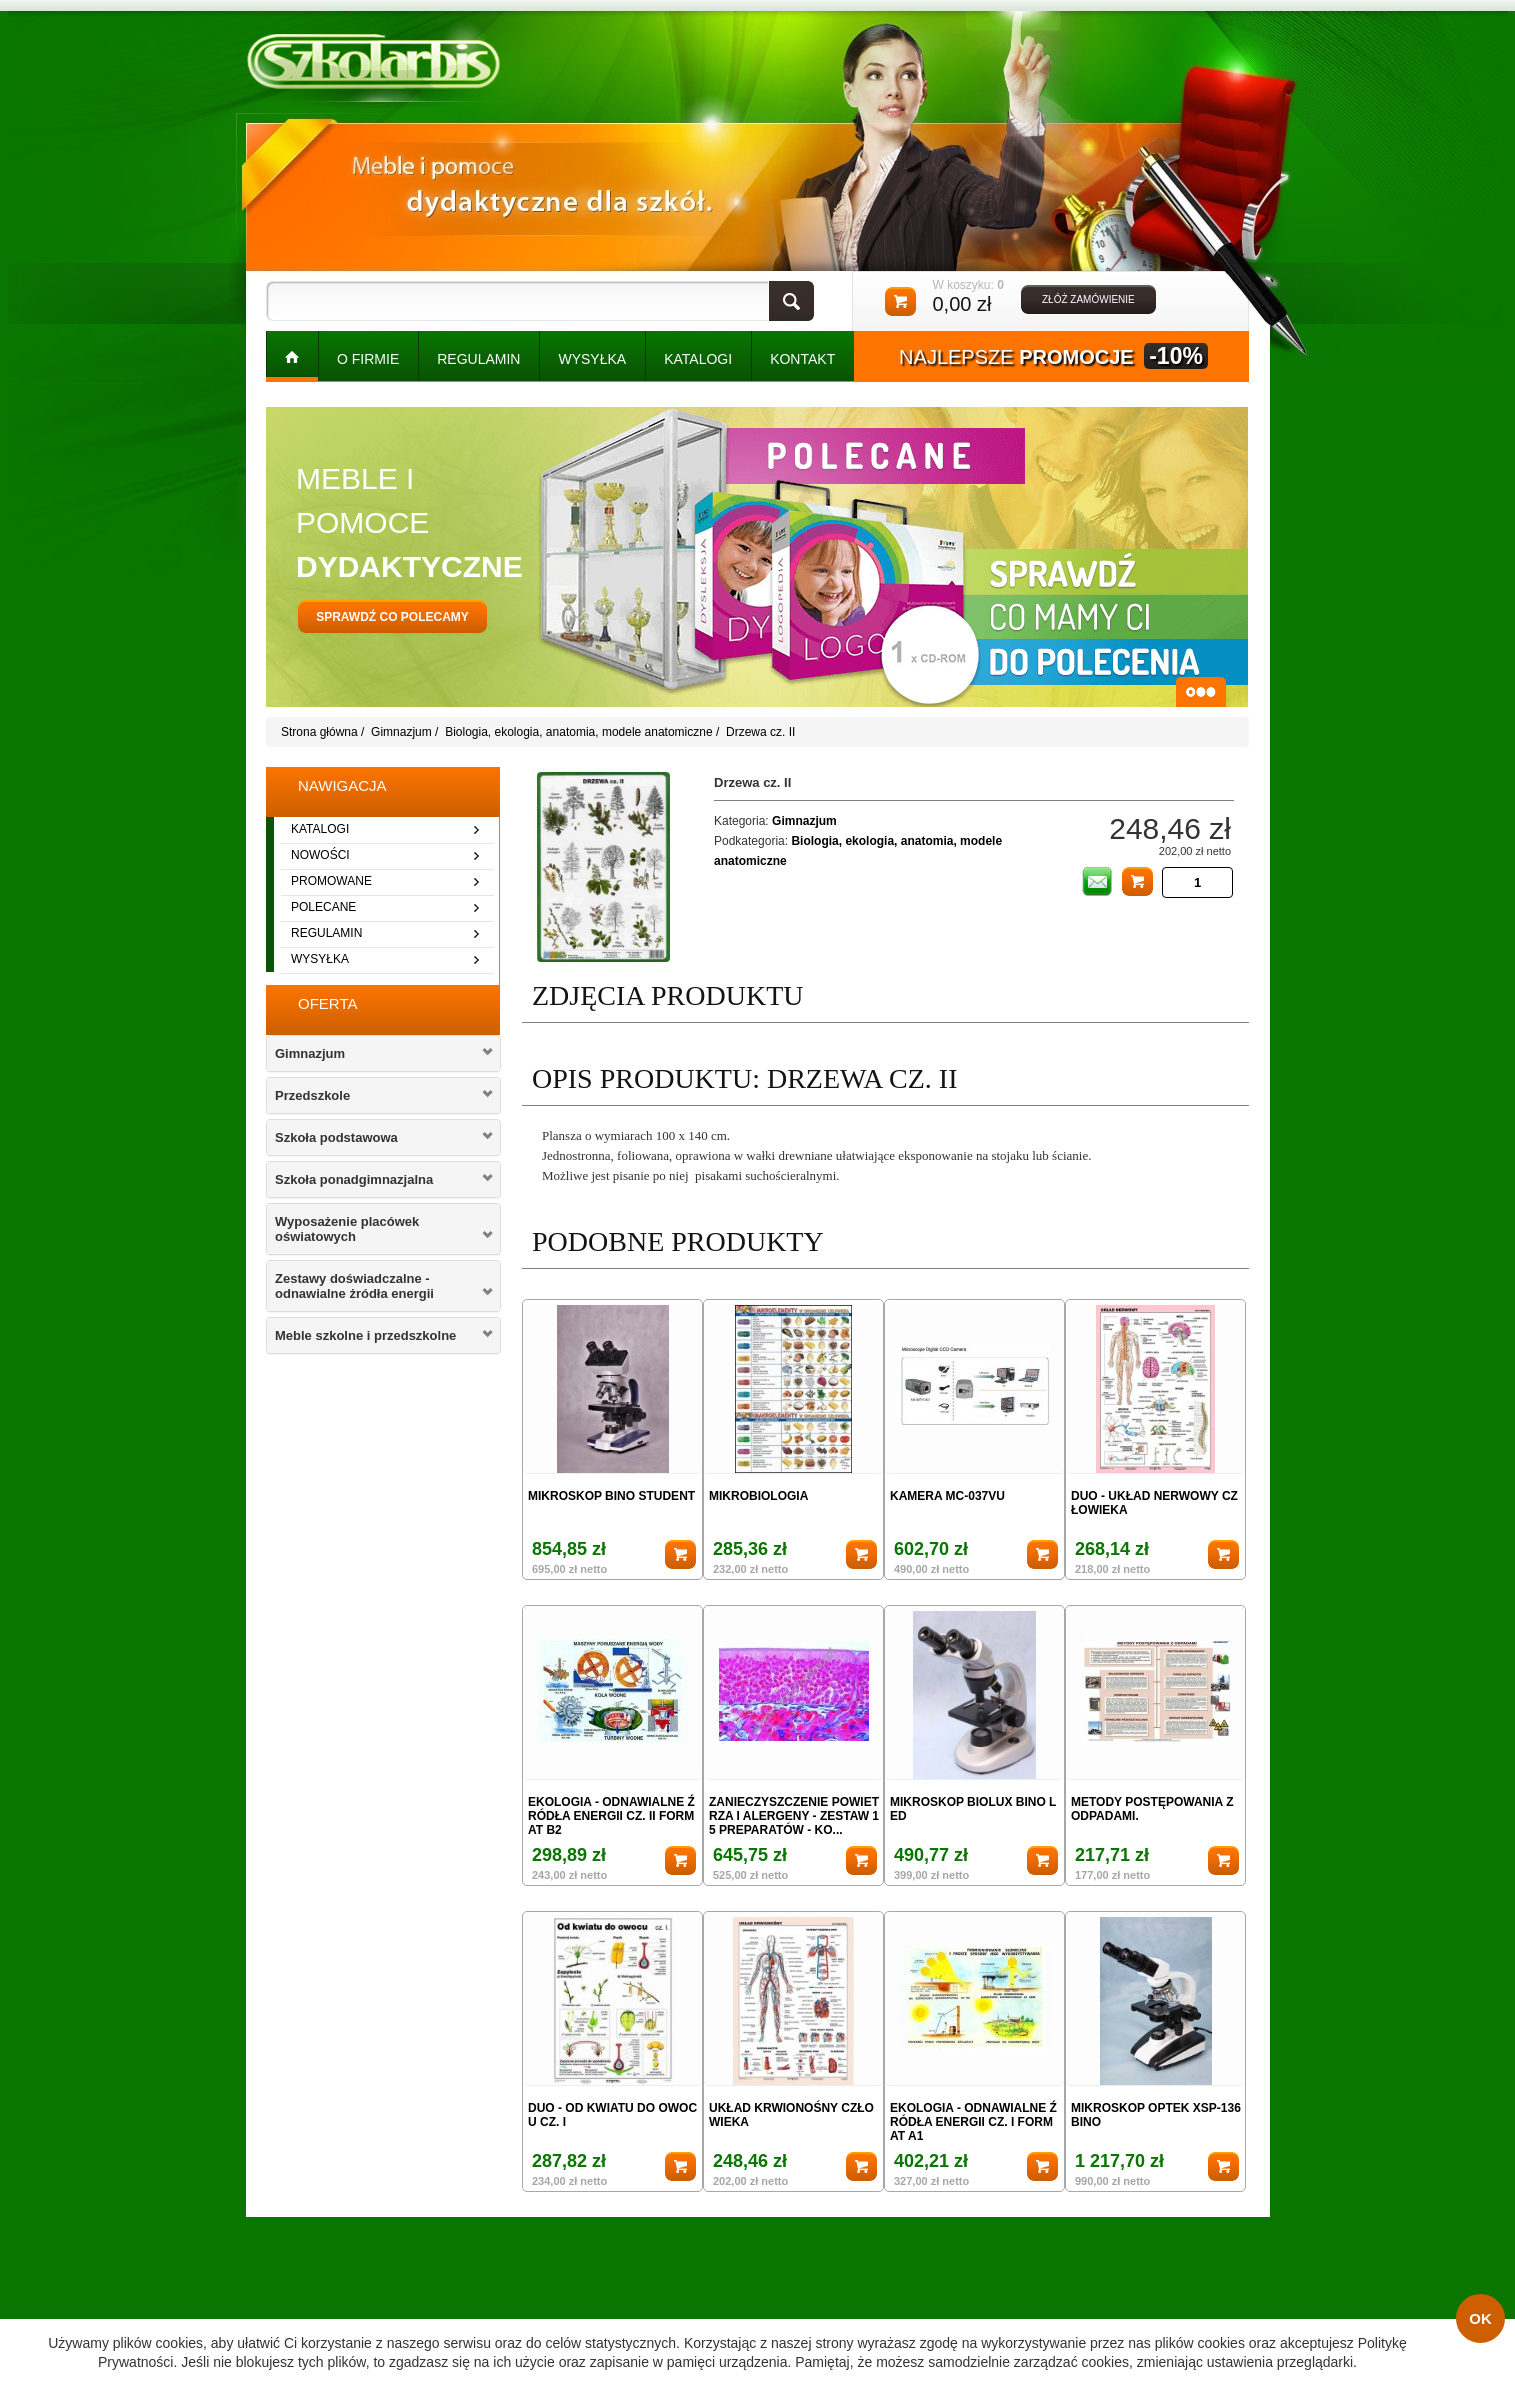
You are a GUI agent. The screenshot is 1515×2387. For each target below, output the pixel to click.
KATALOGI (698, 359)
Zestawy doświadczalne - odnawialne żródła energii (354, 1286)
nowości (320, 855)
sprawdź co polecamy (392, 617)
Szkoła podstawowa (336, 1137)
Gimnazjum (401, 732)
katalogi (320, 829)
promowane (331, 881)
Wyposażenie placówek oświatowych (347, 1229)
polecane (323, 907)
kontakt (802, 359)
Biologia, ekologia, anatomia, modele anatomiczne (579, 732)
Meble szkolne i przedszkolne (365, 1335)
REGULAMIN (478, 359)
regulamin (326, 933)
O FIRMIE (368, 359)
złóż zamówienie (1088, 299)
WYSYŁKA (592, 359)
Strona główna (319, 732)
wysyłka (320, 959)
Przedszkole (312, 1095)
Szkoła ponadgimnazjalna (354, 1179)
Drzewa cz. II (760, 732)
